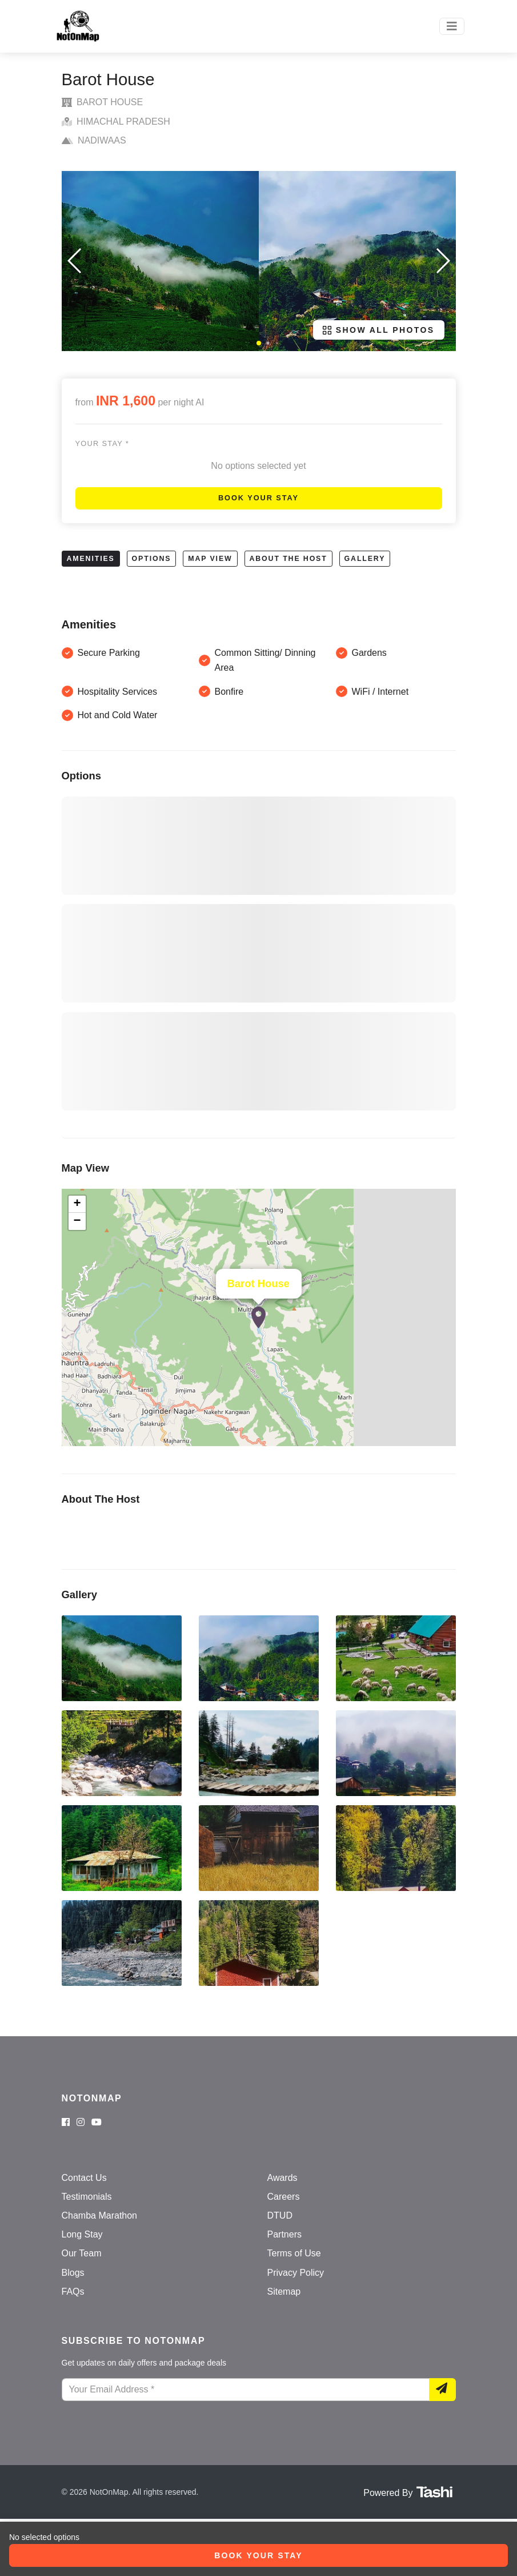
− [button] (77, 1221)
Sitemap (284, 2291)
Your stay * (102, 443)
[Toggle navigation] (451, 26)
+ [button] (77, 1204)
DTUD (279, 2215)
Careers (283, 2196)
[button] (259, 343)
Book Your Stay (258, 497)
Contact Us (84, 2178)
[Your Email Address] (246, 2389)
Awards (282, 2178)
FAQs (73, 2291)
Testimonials (87, 2196)
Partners (284, 2234)
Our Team (82, 2253)
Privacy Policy (295, 2273)
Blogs (73, 2273)
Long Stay (82, 2234)
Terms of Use (294, 2253)
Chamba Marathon (100, 2215)
